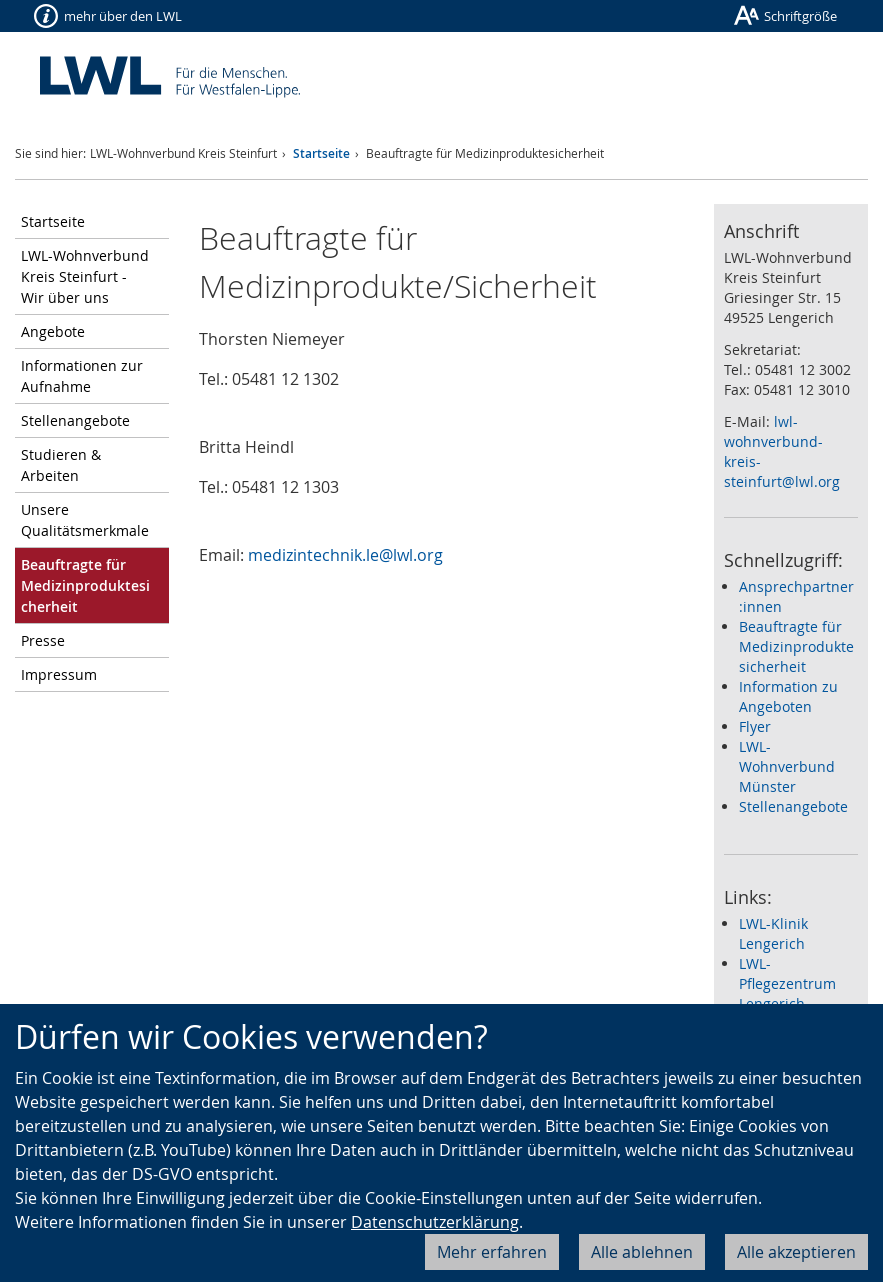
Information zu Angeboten (788, 696)
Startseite (321, 153)
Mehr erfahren (492, 1252)
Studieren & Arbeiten (61, 465)
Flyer (755, 726)
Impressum (59, 674)
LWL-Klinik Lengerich (773, 933)
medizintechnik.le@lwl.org (345, 555)
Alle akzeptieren (796, 1252)
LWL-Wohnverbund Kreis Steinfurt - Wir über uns (85, 276)
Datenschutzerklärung (435, 1222)
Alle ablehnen (642, 1252)
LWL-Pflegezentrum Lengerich (787, 983)
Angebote (53, 331)
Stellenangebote (75, 420)
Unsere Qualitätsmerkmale (85, 520)
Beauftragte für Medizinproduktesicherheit (796, 646)
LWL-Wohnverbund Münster (787, 766)
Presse (43, 640)
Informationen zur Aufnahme (82, 376)
